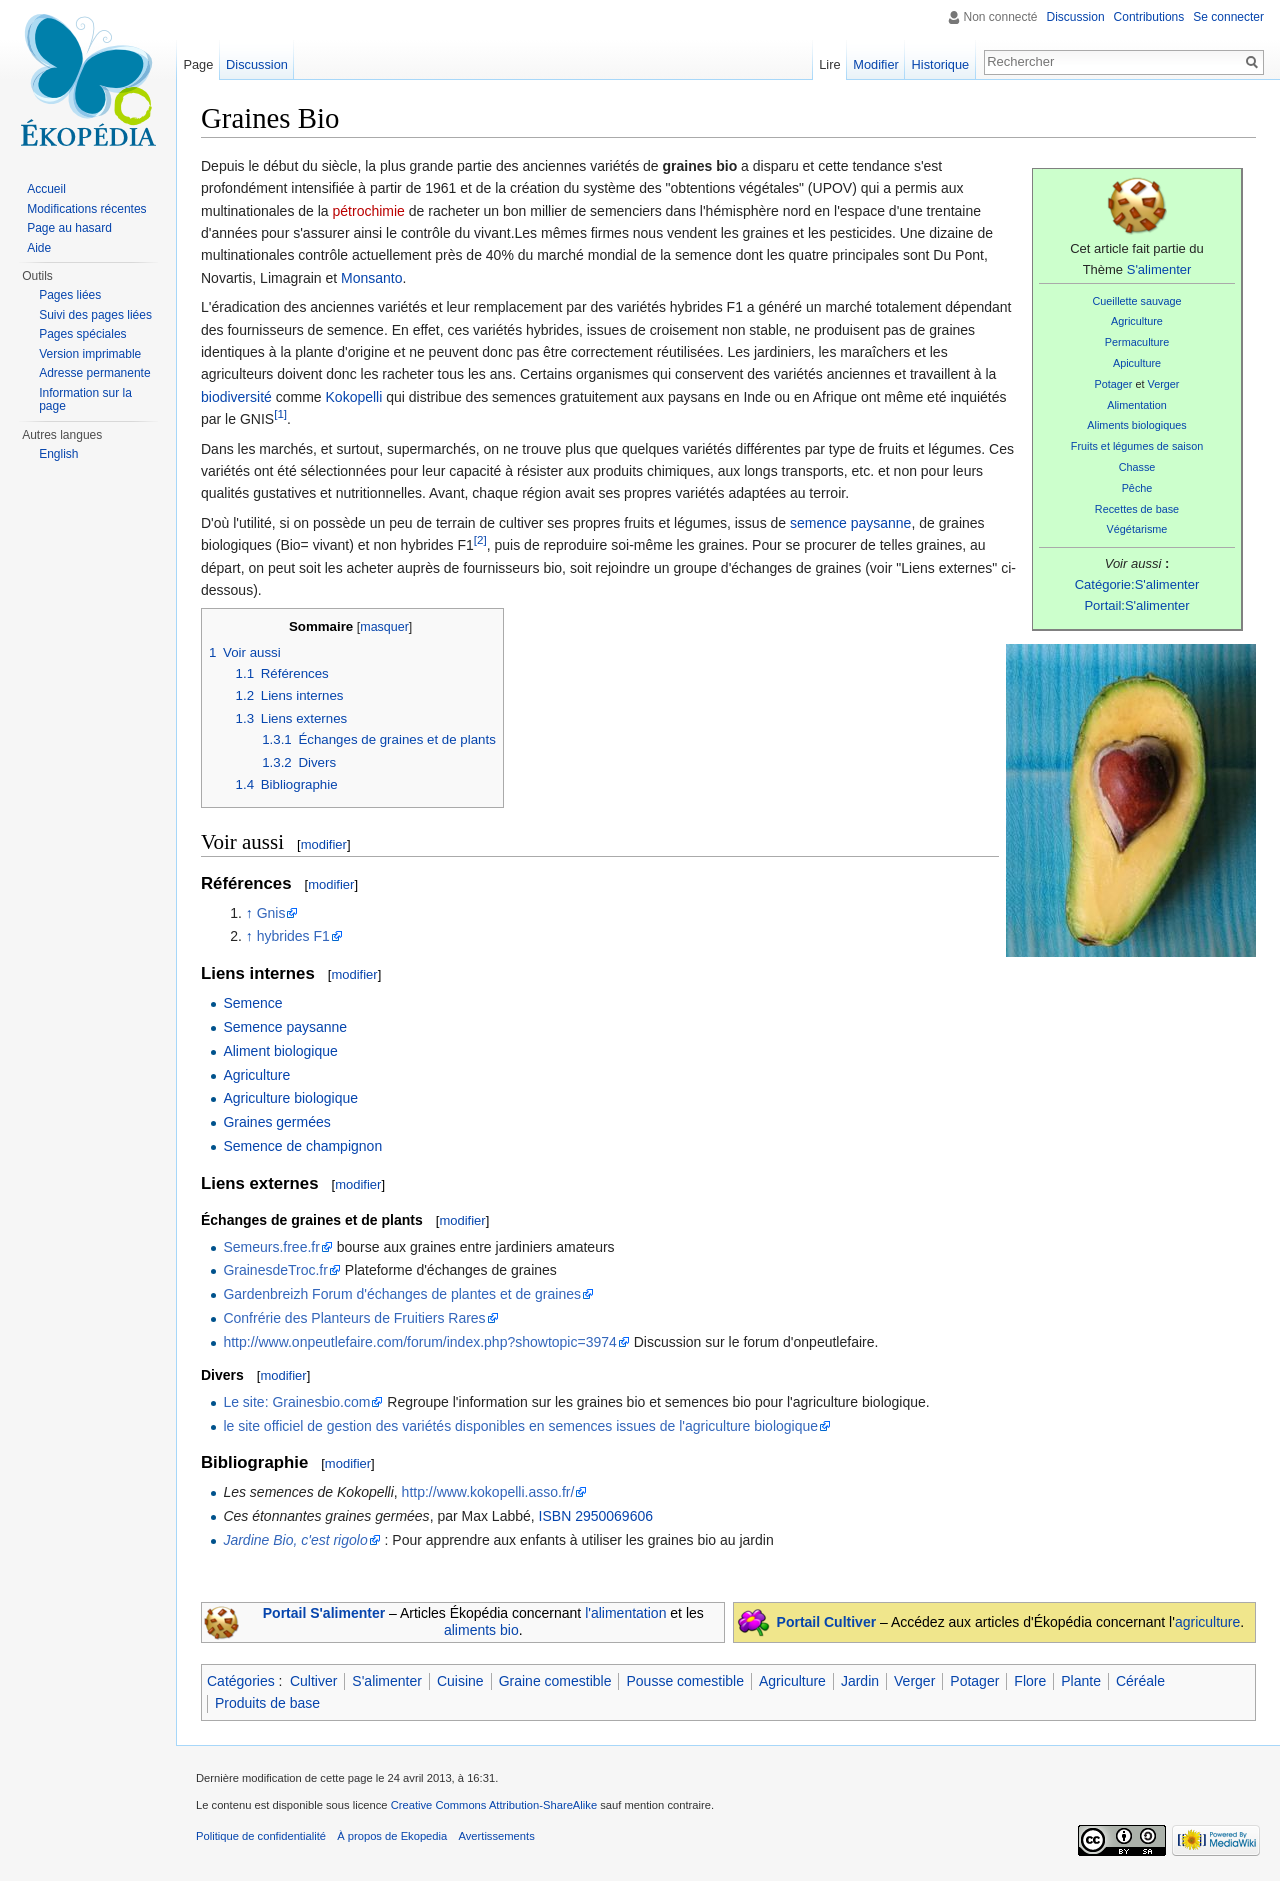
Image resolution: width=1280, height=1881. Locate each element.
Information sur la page (85, 400)
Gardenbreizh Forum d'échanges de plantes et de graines (402, 1294)
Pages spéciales (82, 334)
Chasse (1137, 467)
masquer (384, 627)
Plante (1081, 1681)
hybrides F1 (293, 936)
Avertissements (496, 1836)
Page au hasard (69, 228)
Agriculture (1137, 321)
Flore (1030, 1681)
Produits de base (267, 1703)
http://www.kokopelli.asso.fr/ (488, 1492)
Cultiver (313, 1681)
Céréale (1140, 1681)
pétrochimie (369, 211)
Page (198, 64)
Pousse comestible (685, 1681)
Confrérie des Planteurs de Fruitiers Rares (354, 1318)
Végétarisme (1137, 529)
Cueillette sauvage (1136, 301)
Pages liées (70, 295)
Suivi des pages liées (95, 315)
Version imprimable (90, 354)
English (58, 454)
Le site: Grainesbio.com (296, 1402)
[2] (480, 539)
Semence (252, 1003)
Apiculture (1137, 363)
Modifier (876, 64)
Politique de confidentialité (261, 1836)
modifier (324, 844)
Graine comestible (555, 1681)
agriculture (1207, 1622)
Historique (941, 64)
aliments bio (481, 1630)
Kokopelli (354, 397)
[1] (280, 414)
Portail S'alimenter (324, 1613)
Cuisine (460, 1681)
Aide (39, 248)
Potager (1114, 384)
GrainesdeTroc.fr (275, 1270)
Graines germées (276, 1122)
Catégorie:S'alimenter (1137, 584)
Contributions (1149, 17)
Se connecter (1228, 17)
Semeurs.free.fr (271, 1247)
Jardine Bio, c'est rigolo (295, 1540)
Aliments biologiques (1136, 425)
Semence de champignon (302, 1146)
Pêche (1137, 488)
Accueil (46, 189)
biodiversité (236, 397)
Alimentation (1137, 405)
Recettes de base (1137, 509)
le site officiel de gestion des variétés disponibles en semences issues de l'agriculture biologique (520, 1426)
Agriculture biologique (290, 1098)
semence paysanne (850, 523)
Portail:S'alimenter (1136, 605)
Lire (829, 64)
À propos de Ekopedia (392, 1836)
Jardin (860, 1681)
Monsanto (371, 278)
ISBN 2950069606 (596, 1516)
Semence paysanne (285, 1027)
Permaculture (1137, 342)
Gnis (271, 913)
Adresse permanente (94, 373)
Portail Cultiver (827, 1622)
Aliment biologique (280, 1051)
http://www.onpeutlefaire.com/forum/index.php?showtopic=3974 (419, 1342)
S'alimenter (1159, 269)
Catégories (241, 1681)
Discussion (1076, 17)
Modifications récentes (86, 209)
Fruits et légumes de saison (1137, 446)
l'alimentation (625, 1613)
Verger (1164, 384)
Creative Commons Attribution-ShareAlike (494, 1805)
